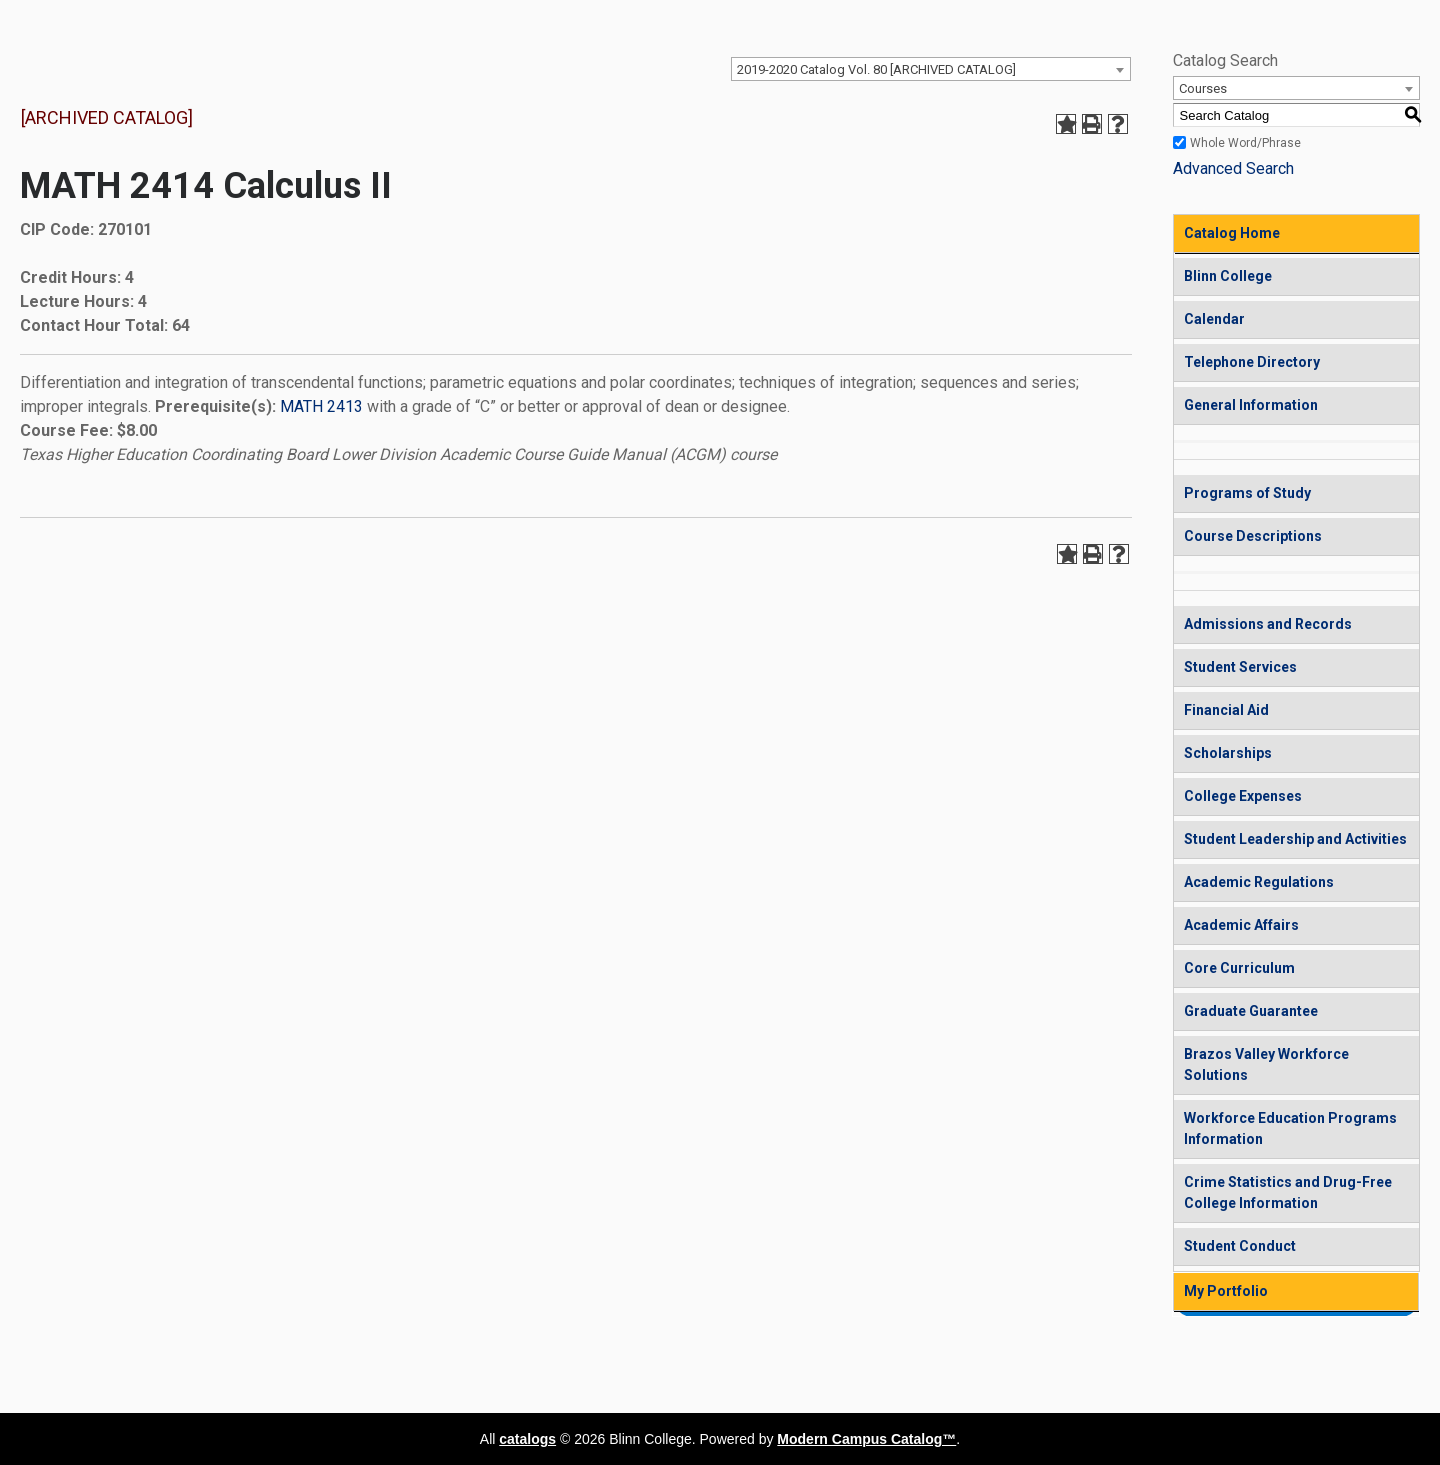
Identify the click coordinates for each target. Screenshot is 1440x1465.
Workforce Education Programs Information (1290, 1128)
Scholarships (1228, 753)
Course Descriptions (1253, 536)
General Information (1251, 405)
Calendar (1214, 319)
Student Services (1240, 667)
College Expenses (1243, 796)
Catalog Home (1232, 233)
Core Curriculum (1239, 968)
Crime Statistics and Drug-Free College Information (1288, 1192)
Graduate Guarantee (1251, 1011)
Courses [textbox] (1203, 88)
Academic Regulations (1259, 882)
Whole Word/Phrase (1245, 143)
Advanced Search (1233, 168)
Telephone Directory (1252, 362)
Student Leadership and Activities (1295, 839)
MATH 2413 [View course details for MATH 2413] (321, 406)
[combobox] (931, 69)
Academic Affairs (1241, 925)
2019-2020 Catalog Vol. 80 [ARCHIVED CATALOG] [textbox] (876, 69)
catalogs (527, 1439)
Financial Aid (1226, 710)
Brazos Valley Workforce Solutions (1266, 1064)
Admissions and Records (1268, 624)
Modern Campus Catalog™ (866, 1439)
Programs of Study (1247, 493)
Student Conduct (1240, 1246)
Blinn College (1228, 276)
